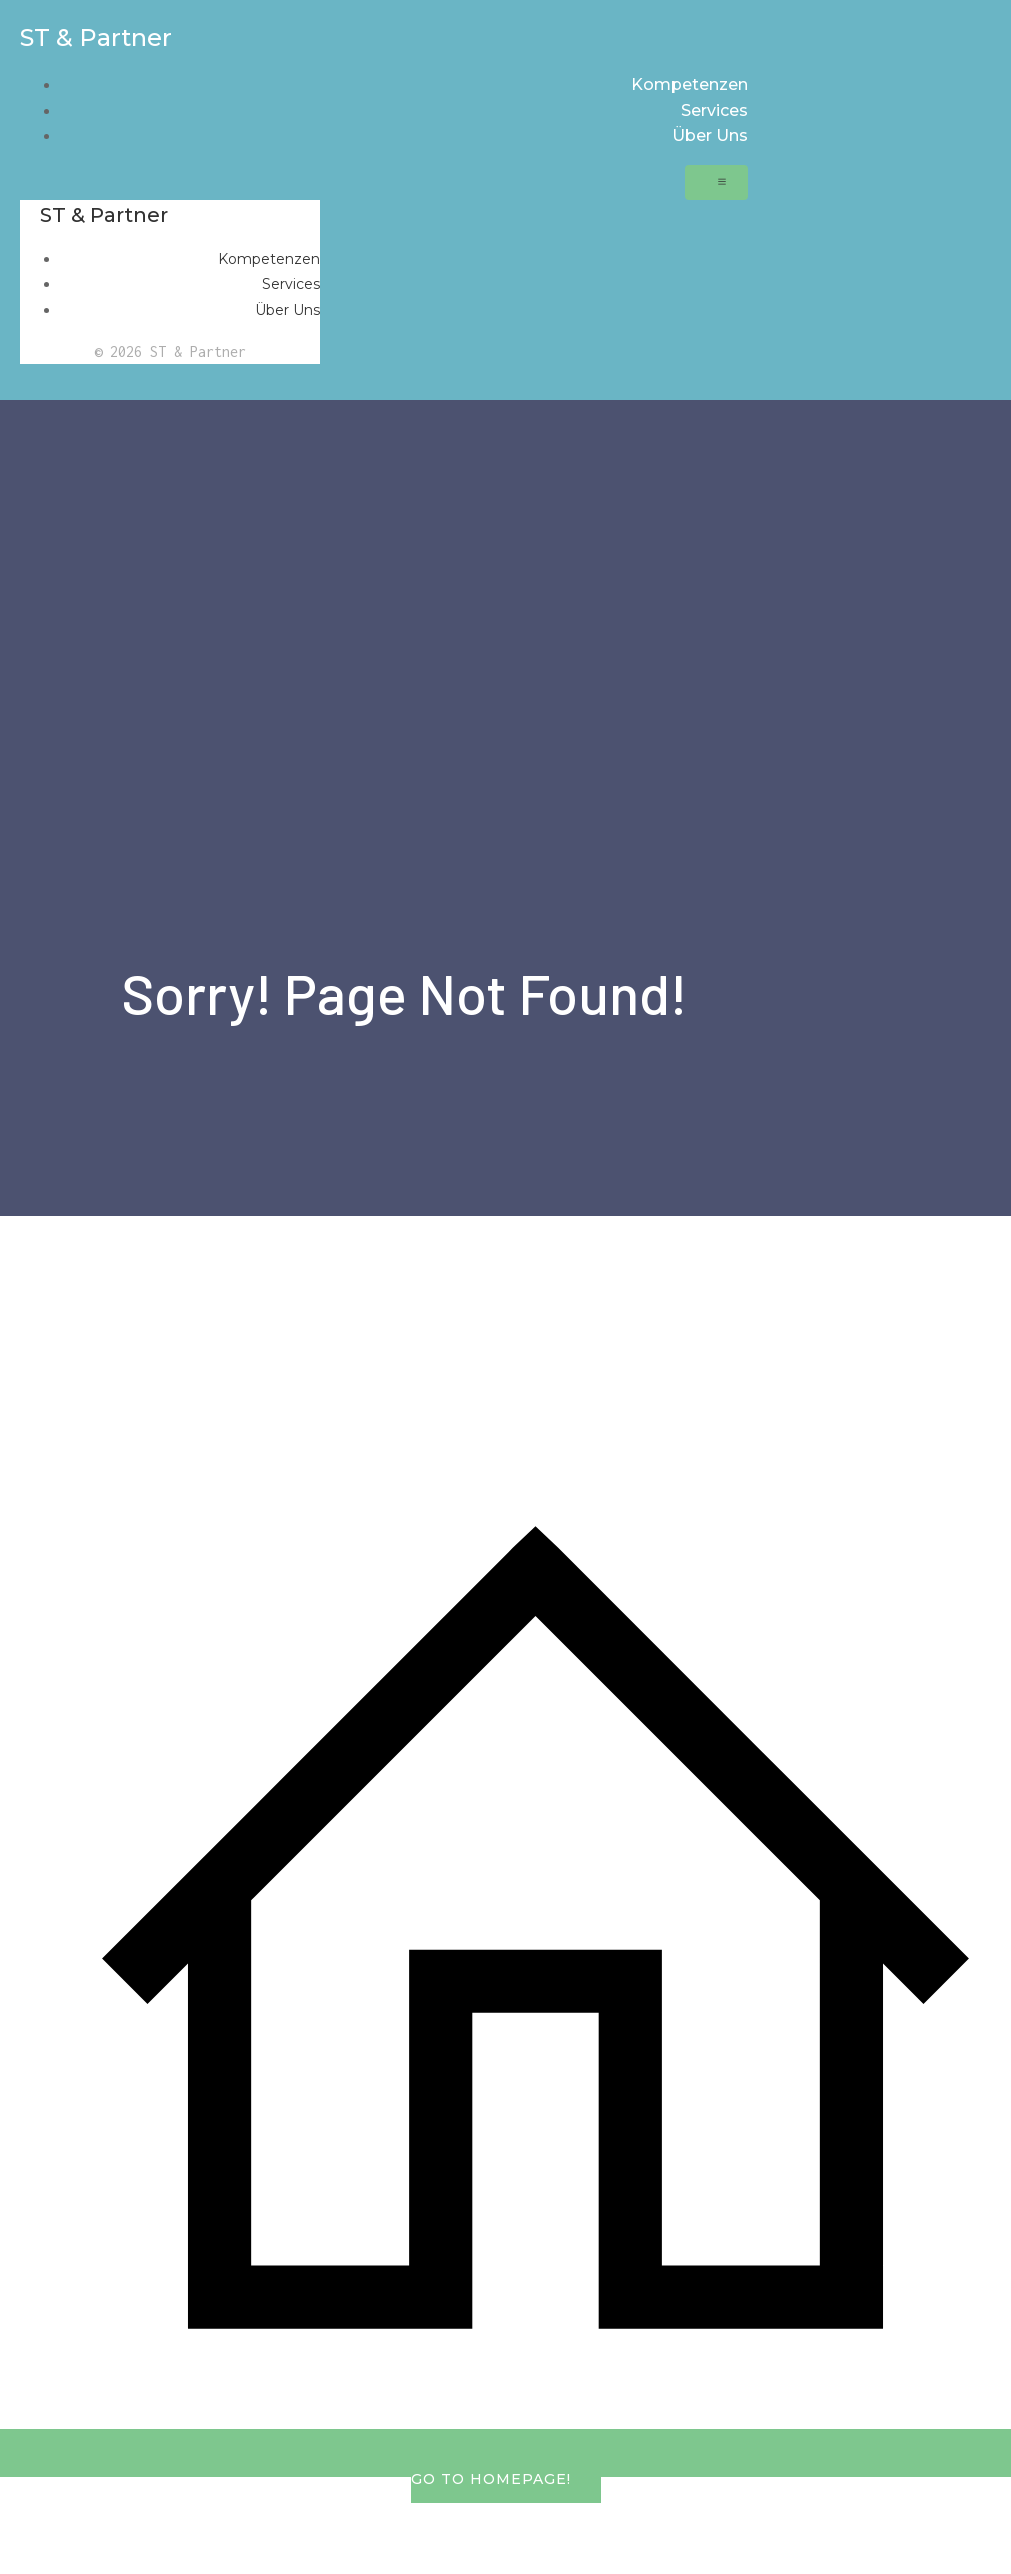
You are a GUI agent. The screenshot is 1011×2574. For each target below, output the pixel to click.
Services (714, 110)
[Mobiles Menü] (716, 182)
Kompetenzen (689, 84)
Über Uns (710, 135)
